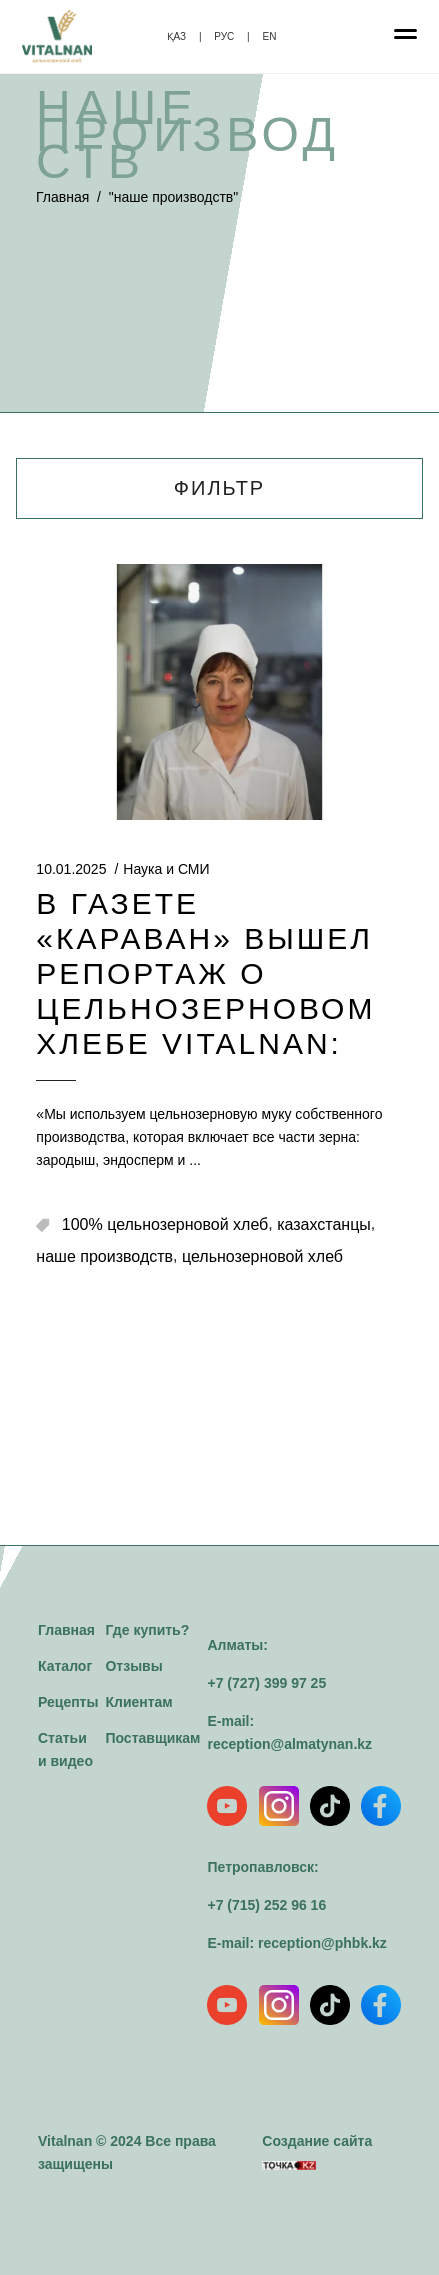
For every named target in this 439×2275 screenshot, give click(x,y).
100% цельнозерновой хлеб (165, 1224)
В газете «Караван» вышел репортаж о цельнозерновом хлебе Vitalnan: (205, 973)
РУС (224, 36)
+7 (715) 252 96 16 (266, 1905)
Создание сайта (317, 2151)
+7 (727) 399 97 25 (266, 1683)
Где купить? (147, 1630)
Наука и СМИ (166, 869)
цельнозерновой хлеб (262, 1256)
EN (269, 36)
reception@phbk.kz (322, 1943)
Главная (62, 197)
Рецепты (68, 1702)
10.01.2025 (71, 869)
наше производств (104, 1256)
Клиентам (138, 1702)
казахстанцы (324, 1224)
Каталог (65, 1666)
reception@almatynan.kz (289, 1744)
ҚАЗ (177, 36)
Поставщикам (152, 1738)
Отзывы (133, 1666)
